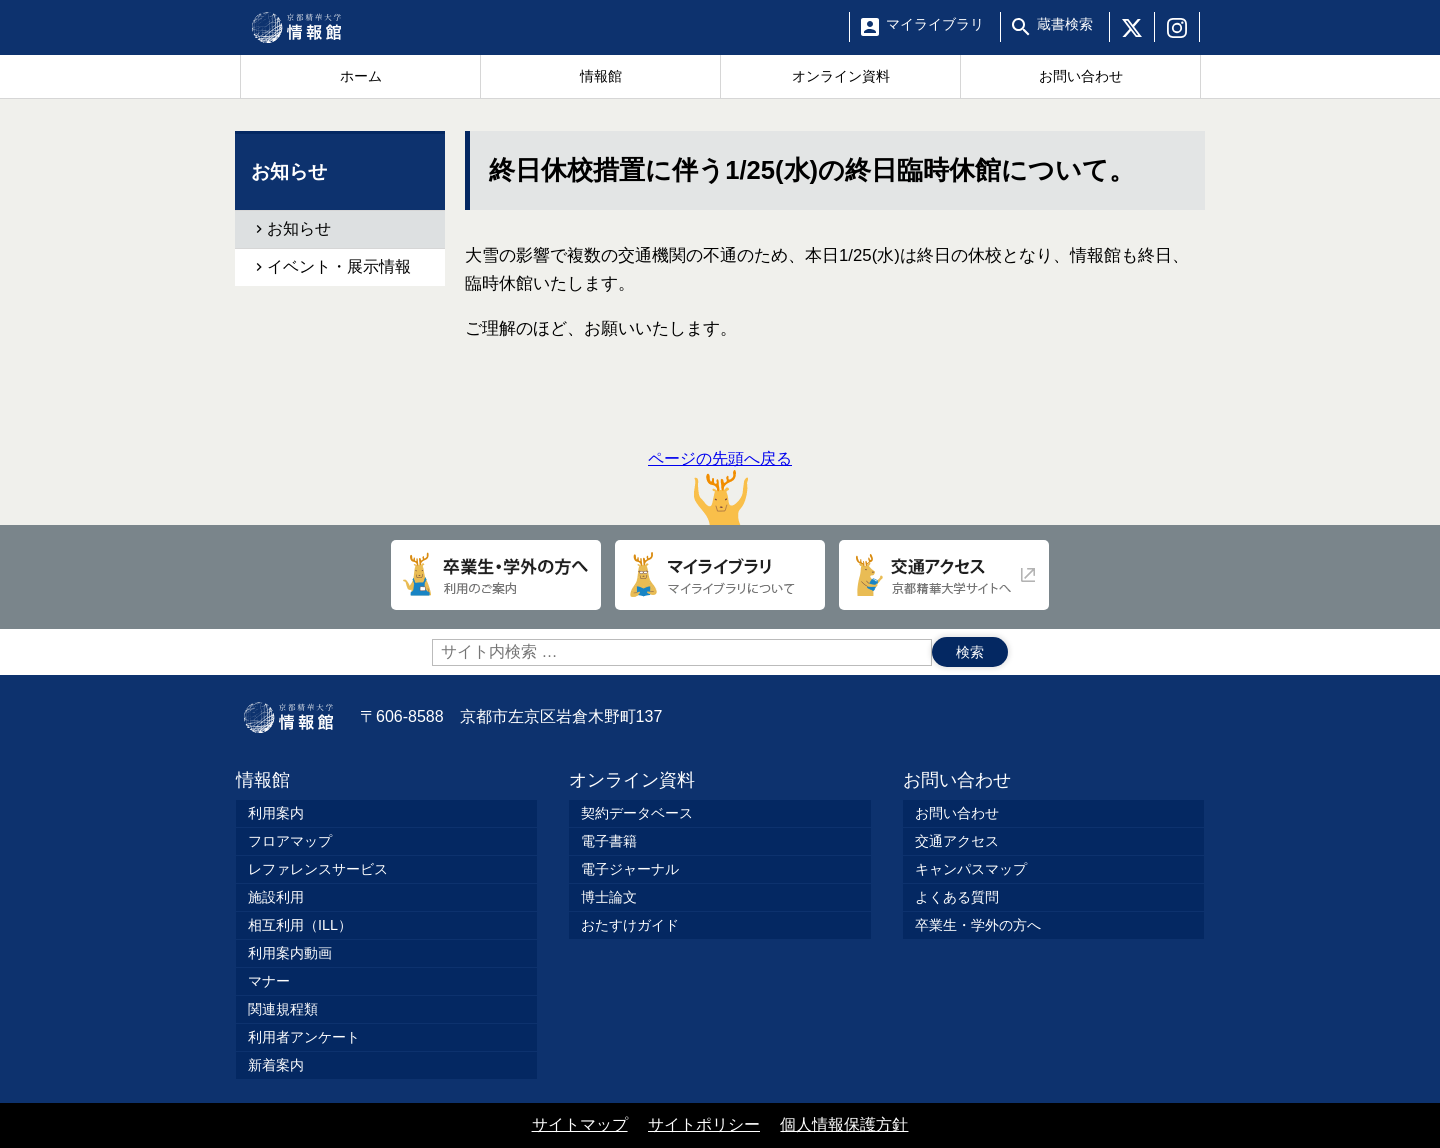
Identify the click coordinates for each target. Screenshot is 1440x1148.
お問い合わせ (957, 780)
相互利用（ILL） (300, 925)
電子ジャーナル (630, 869)
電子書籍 (609, 841)
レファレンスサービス (318, 869)
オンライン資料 (632, 780)
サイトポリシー (704, 1124)
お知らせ (299, 228)
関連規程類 (283, 1009)
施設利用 (276, 897)
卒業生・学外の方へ (978, 925)
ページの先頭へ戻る (720, 487)
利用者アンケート (304, 1037)
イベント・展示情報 (339, 266)
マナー (269, 981)
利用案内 (276, 813)
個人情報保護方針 (844, 1124)
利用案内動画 (290, 953)
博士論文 (609, 897)
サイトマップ (580, 1124)
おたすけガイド (630, 925)
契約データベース (637, 813)
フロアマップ (290, 841)
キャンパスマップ (971, 869)
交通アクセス (957, 841)
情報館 (263, 780)
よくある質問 (957, 897)
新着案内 (276, 1065)
